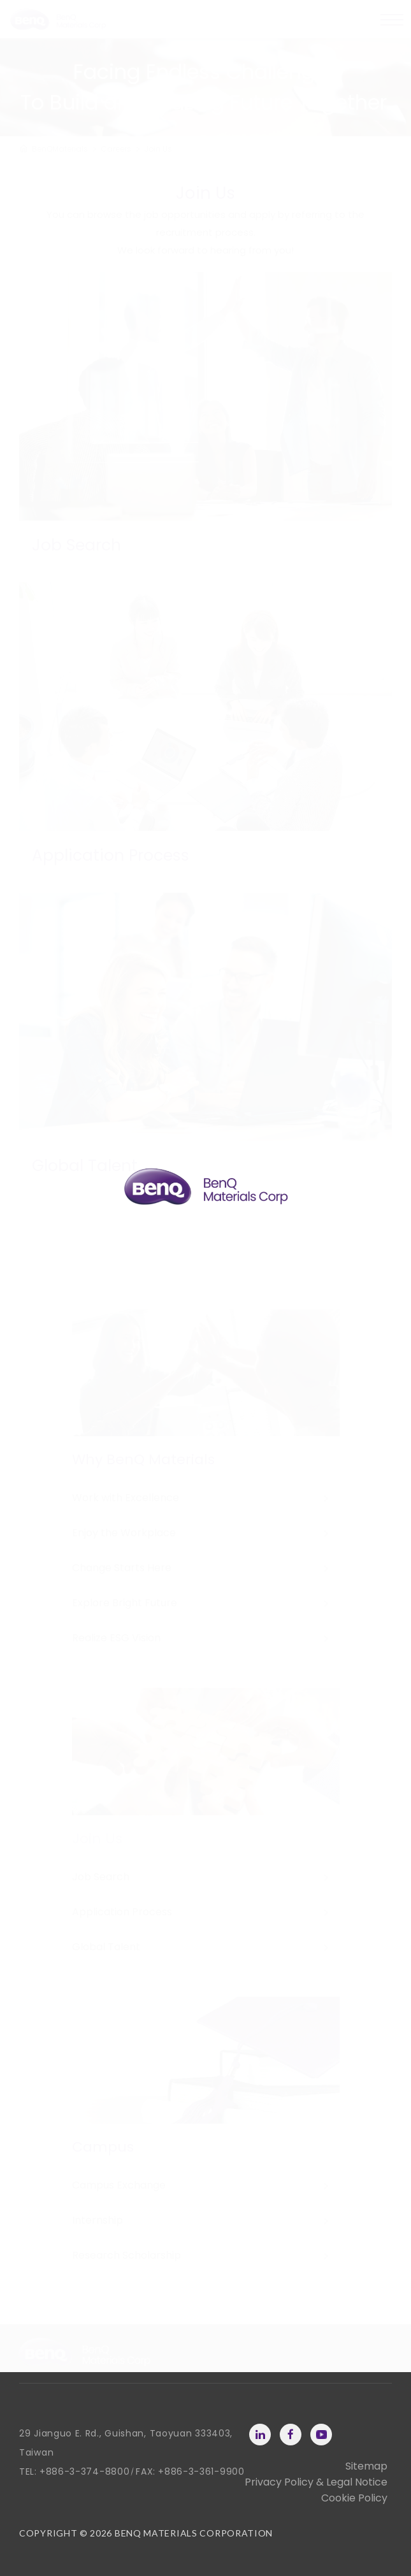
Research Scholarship (126, 2255)
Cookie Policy (354, 2498)
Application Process (122, 1911)
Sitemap (366, 2466)
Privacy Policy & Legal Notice (316, 2482)
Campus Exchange (119, 2185)
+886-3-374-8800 (85, 2471)
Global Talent (106, 1946)
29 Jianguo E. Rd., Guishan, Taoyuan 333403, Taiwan (126, 2443)
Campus (103, 2147)
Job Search (100, 1876)
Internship (97, 2220)
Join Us (97, 1838)
